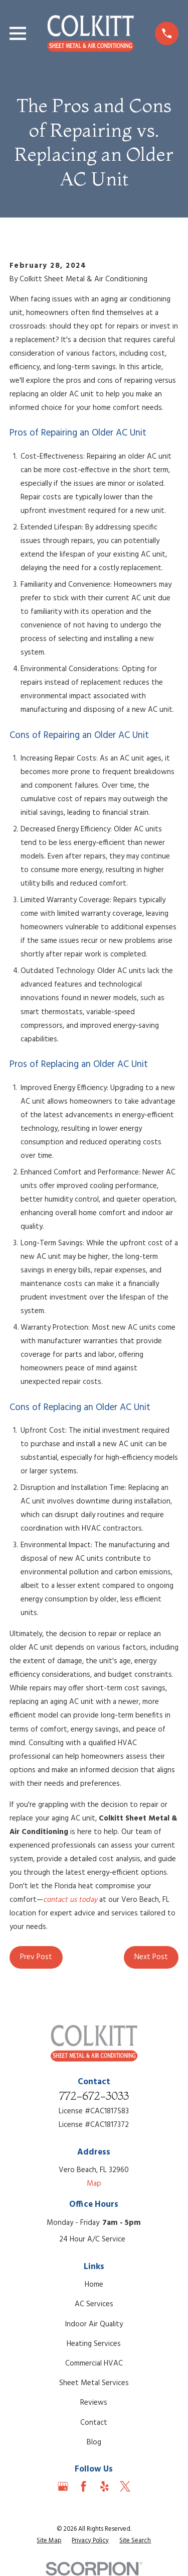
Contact (93, 2423)
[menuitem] (49, 2541)
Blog (94, 2442)
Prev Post (36, 1957)
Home (94, 2285)
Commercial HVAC (94, 2363)
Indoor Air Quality (94, 2324)
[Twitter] (125, 2486)
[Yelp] (104, 2486)
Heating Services (94, 2344)
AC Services (94, 2304)
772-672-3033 (94, 2096)
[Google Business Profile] (63, 2486)
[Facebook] (83, 2486)
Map (94, 2184)
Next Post (151, 1957)
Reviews (93, 2403)
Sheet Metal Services (94, 2383)
